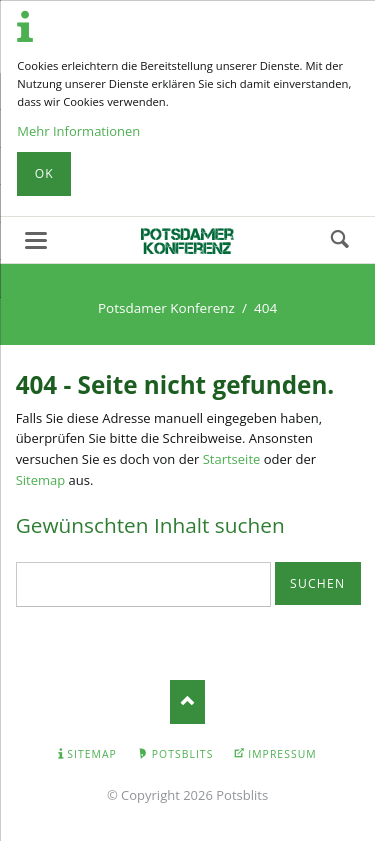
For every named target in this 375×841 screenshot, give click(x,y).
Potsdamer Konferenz (166, 308)
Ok (44, 173)
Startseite (232, 459)
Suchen (340, 240)
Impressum (282, 754)
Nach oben (187, 701)
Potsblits (183, 754)
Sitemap (41, 480)
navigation (36, 240)
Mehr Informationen (78, 131)
